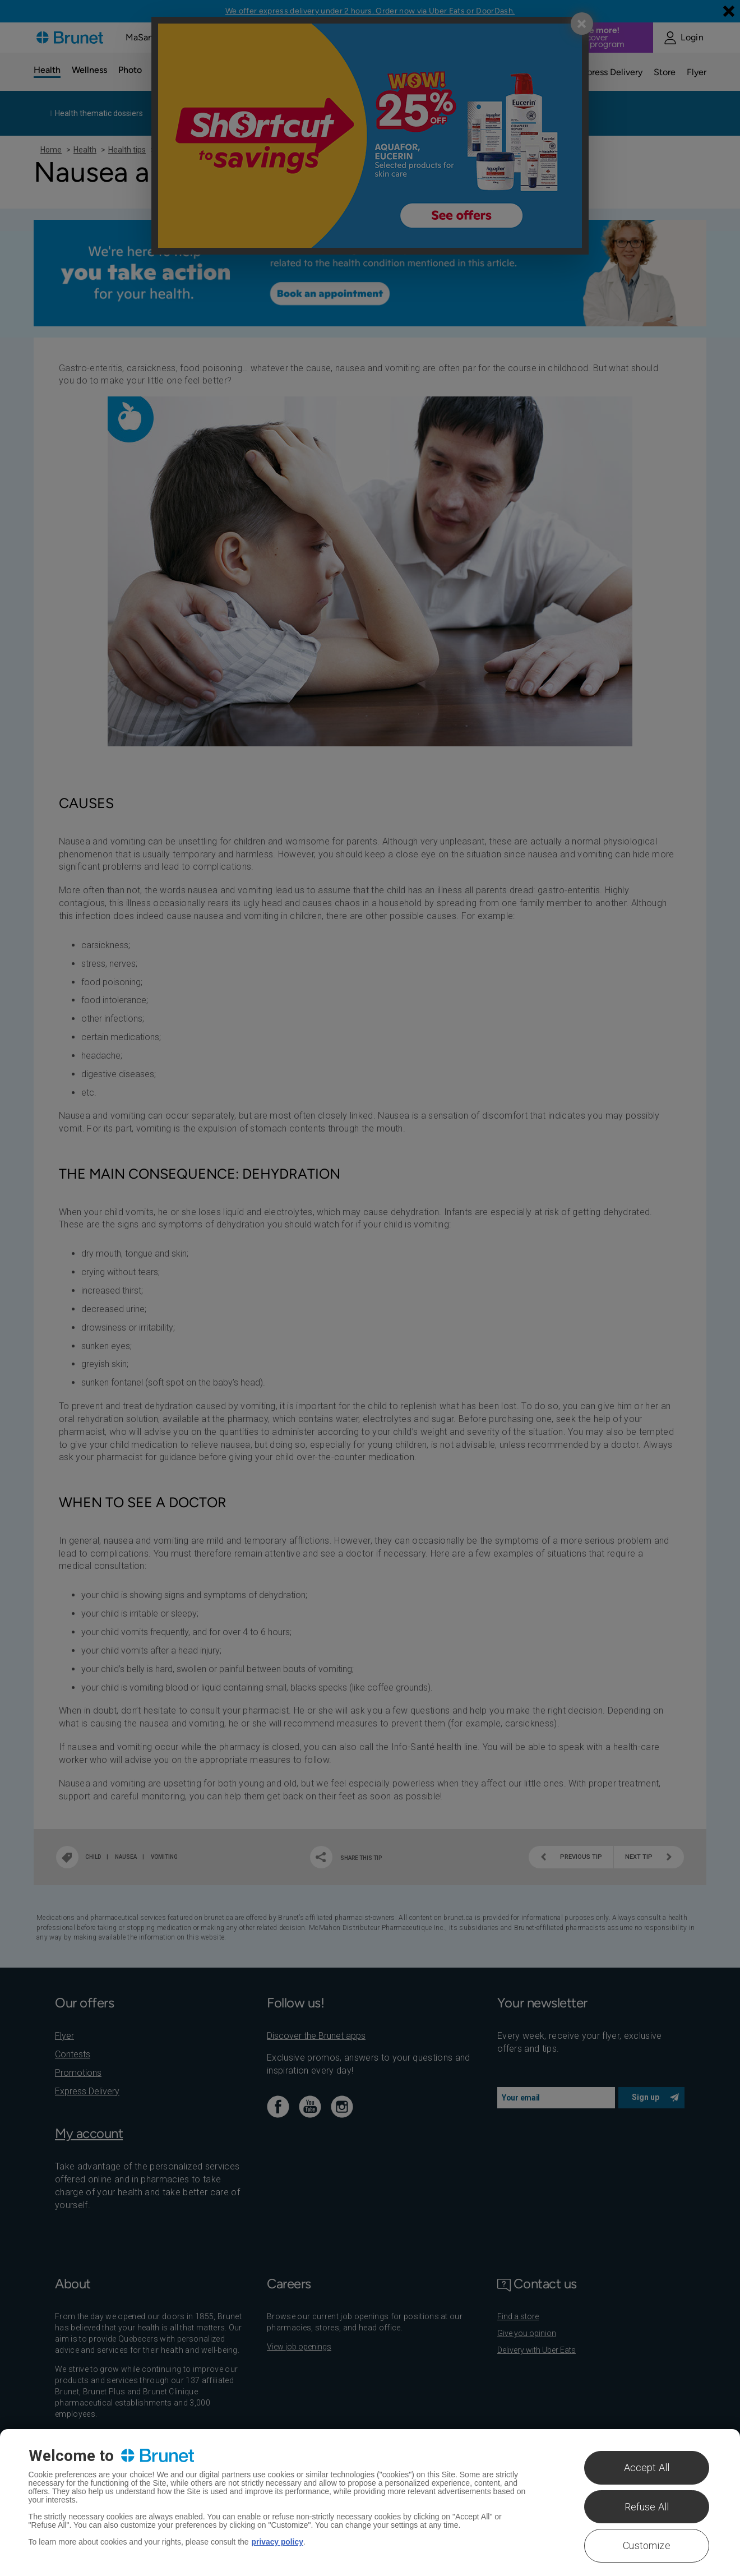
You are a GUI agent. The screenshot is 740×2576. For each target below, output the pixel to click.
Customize (646, 2545)
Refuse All (647, 2507)
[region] (370, 2502)
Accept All (647, 2467)
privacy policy (278, 2541)
